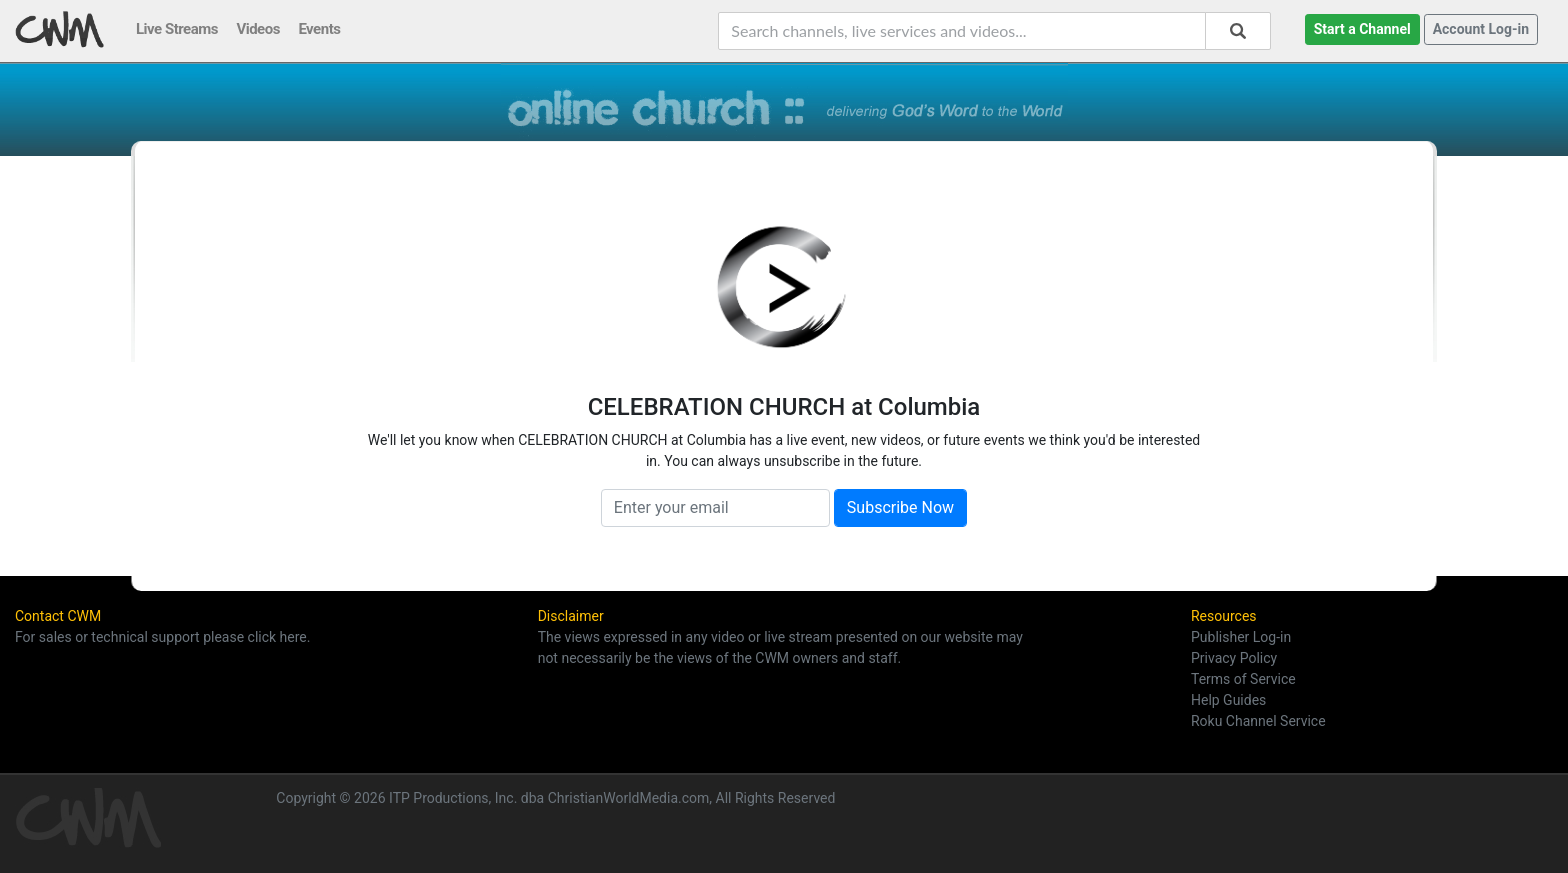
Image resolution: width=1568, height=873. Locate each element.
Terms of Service (1243, 679)
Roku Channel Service (1258, 721)
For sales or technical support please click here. (162, 637)
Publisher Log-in (1241, 637)
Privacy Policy (1234, 658)
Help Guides (1228, 700)
